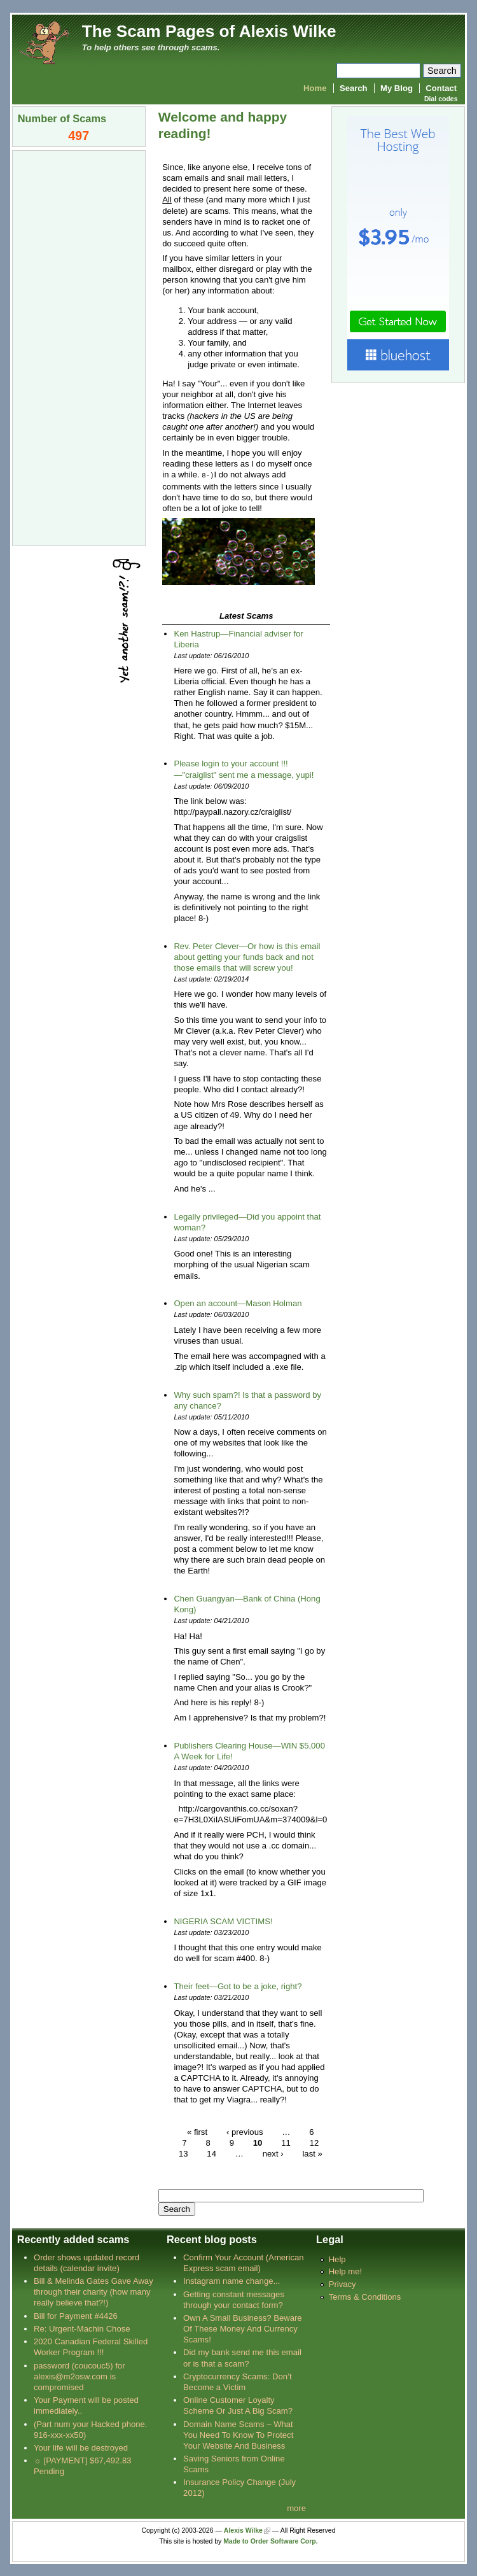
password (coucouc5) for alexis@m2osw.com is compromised (79, 2375)
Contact (441, 88)
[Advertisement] (79, 347)
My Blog (396, 88)
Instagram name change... (231, 2280)
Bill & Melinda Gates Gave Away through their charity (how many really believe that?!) (93, 2291)
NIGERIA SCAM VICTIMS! (223, 1920)
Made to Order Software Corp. (270, 2540)
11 (286, 2142)
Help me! (345, 2271)
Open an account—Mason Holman (237, 1302)
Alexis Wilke (243, 2529)
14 (211, 2153)
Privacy (342, 2283)
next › (273, 2153)
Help (337, 2258)
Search (354, 88)
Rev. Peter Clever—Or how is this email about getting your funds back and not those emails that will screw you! (247, 956)
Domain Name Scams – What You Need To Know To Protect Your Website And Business (238, 2434)
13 (183, 2153)
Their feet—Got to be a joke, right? (237, 1985)
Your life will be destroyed (81, 2447)
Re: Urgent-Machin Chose (82, 2328)
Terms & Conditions (365, 2296)
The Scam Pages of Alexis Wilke (209, 31)
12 (314, 2142)
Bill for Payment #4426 (76, 2315)
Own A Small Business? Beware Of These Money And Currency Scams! (242, 2328)
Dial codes (440, 98)
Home (314, 88)
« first (197, 2131)
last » (312, 2153)
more (296, 2507)
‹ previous (244, 2131)
